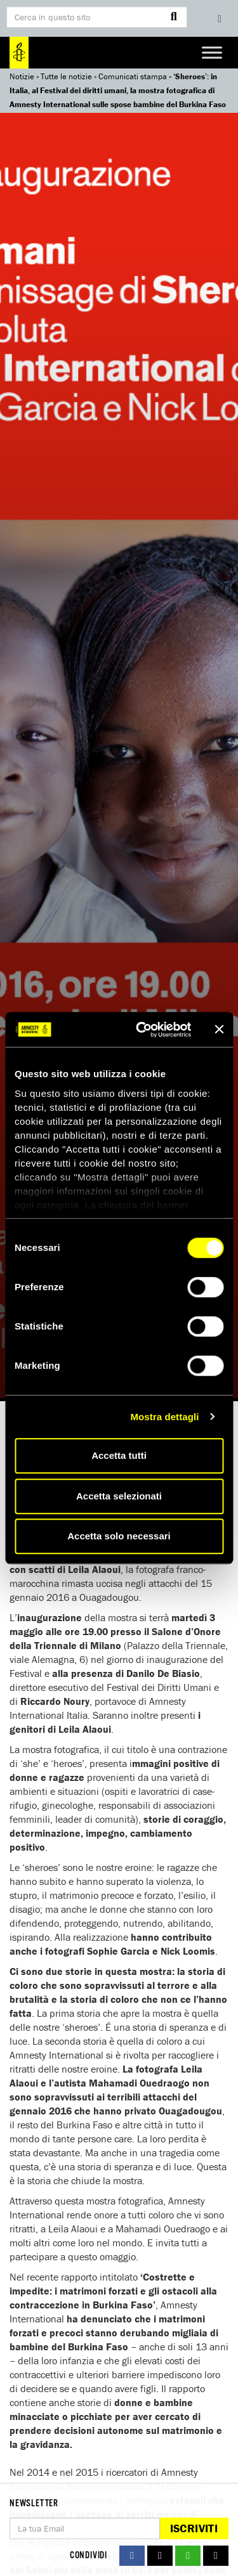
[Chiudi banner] (219, 1029)
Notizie (22, 76)
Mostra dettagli (164, 1416)
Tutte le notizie (66, 76)
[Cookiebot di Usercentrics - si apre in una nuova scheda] (142, 1029)
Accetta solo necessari (119, 1536)
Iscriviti (194, 2528)
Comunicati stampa (132, 76)
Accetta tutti (119, 1455)
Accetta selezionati (119, 1496)
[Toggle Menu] (212, 52)
